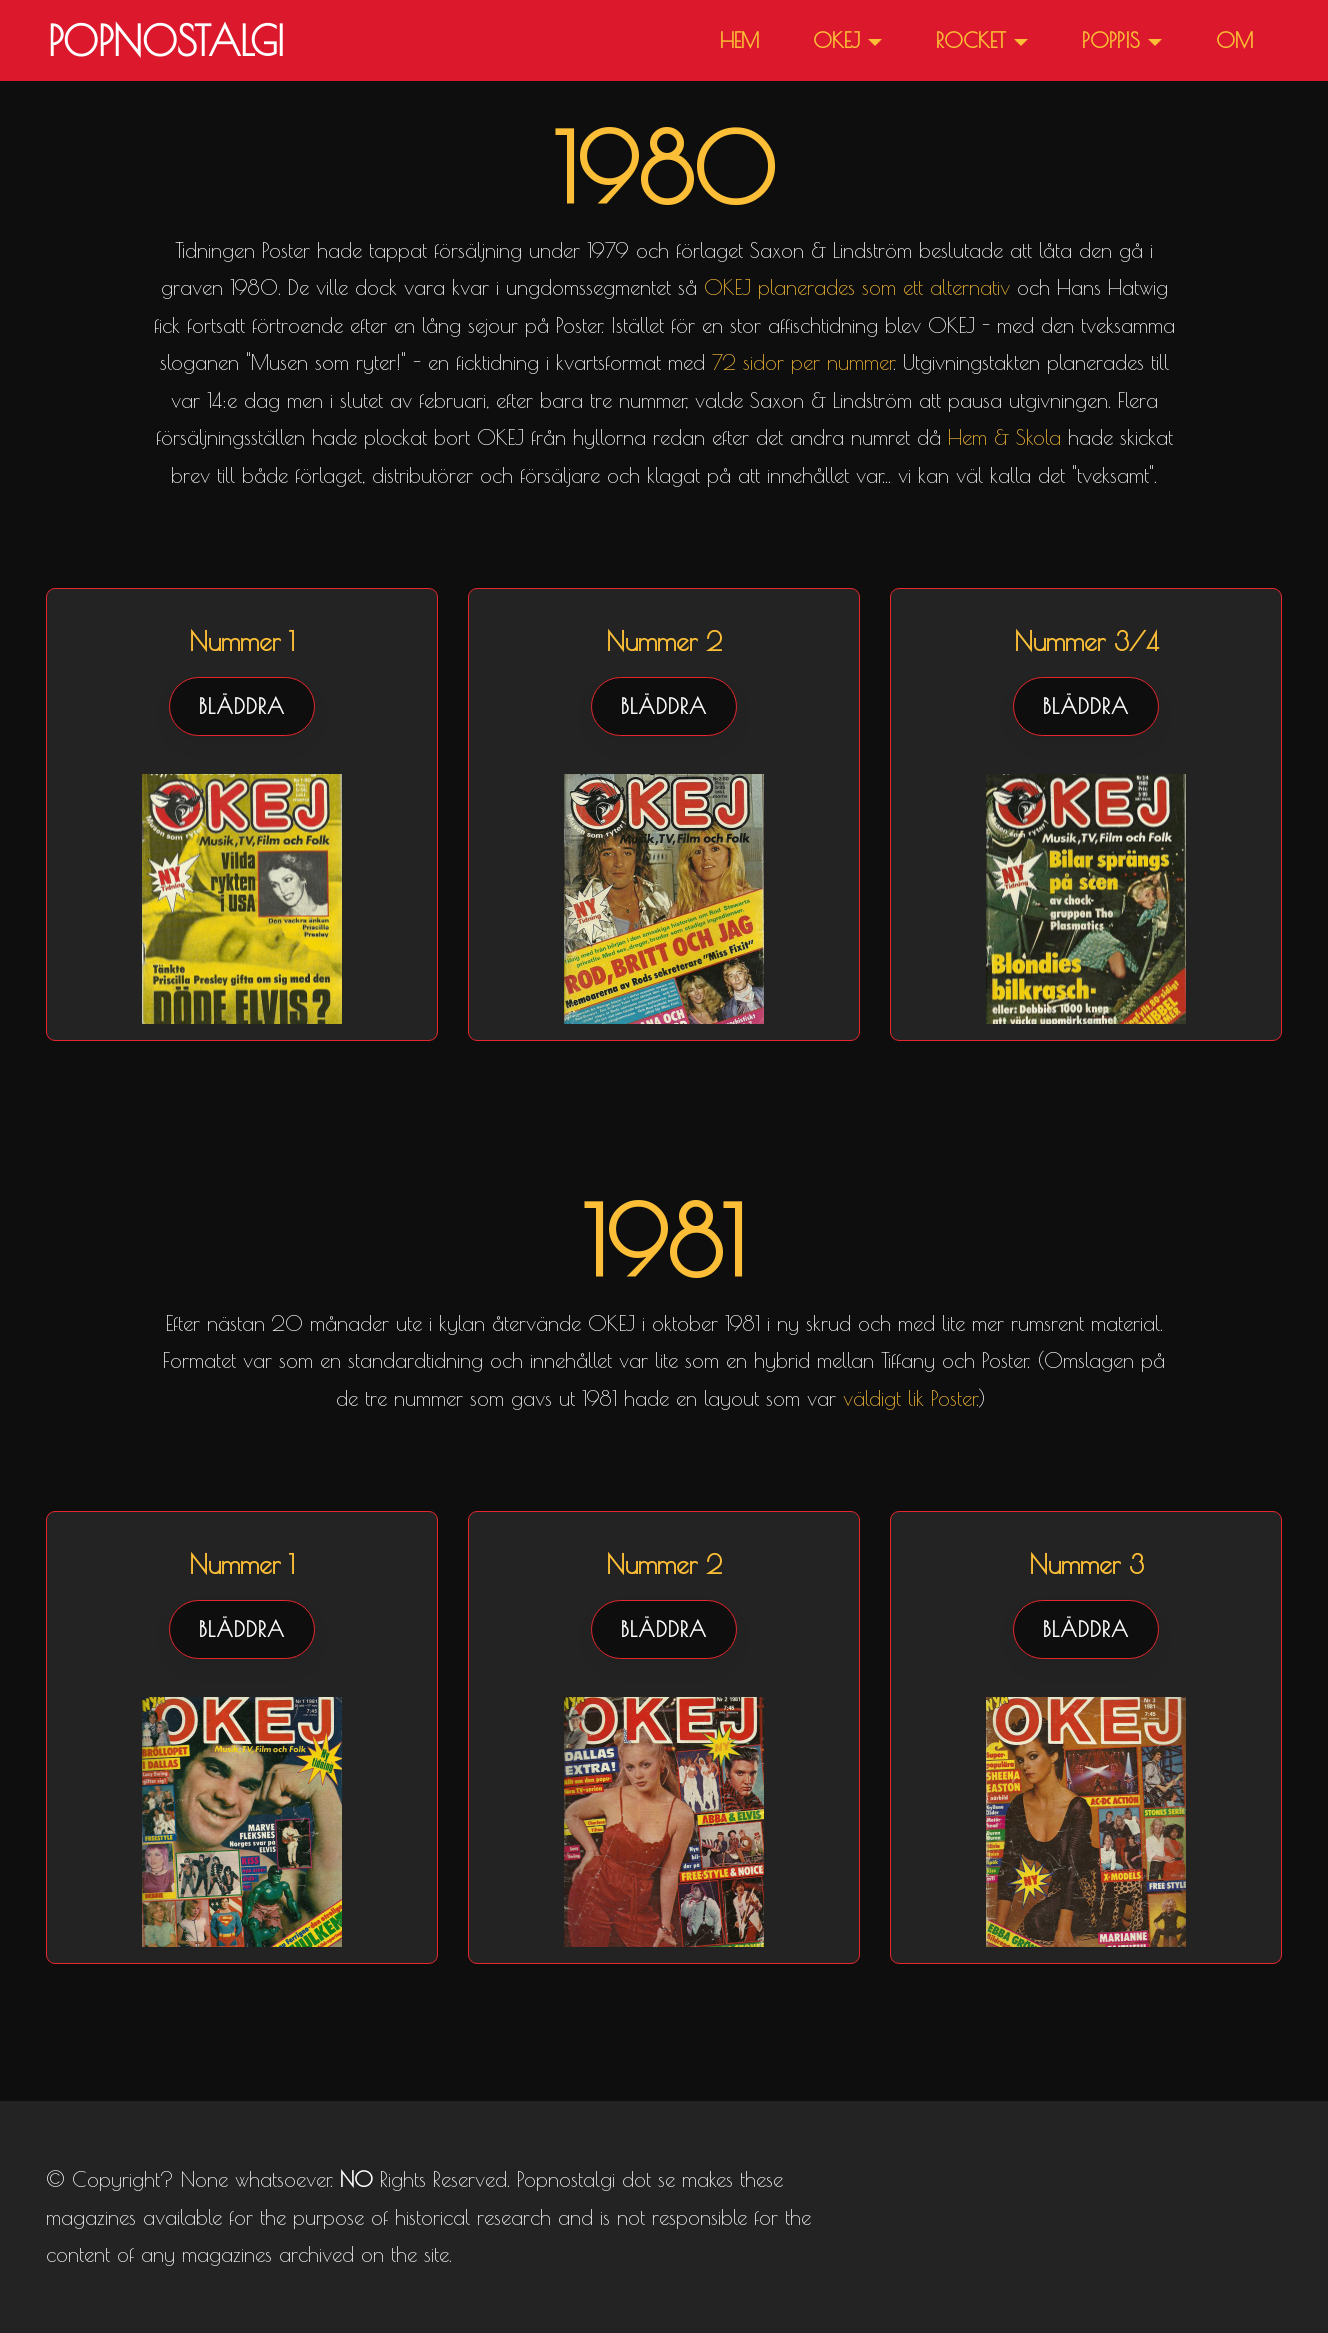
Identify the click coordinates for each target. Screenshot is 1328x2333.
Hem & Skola (1004, 437)
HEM (739, 40)
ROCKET (971, 40)
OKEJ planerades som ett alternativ (857, 287)
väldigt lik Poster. (911, 1398)
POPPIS (1111, 40)
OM (1234, 40)
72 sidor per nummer (802, 362)
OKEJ (836, 40)
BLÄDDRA (242, 706)
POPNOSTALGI (166, 41)
